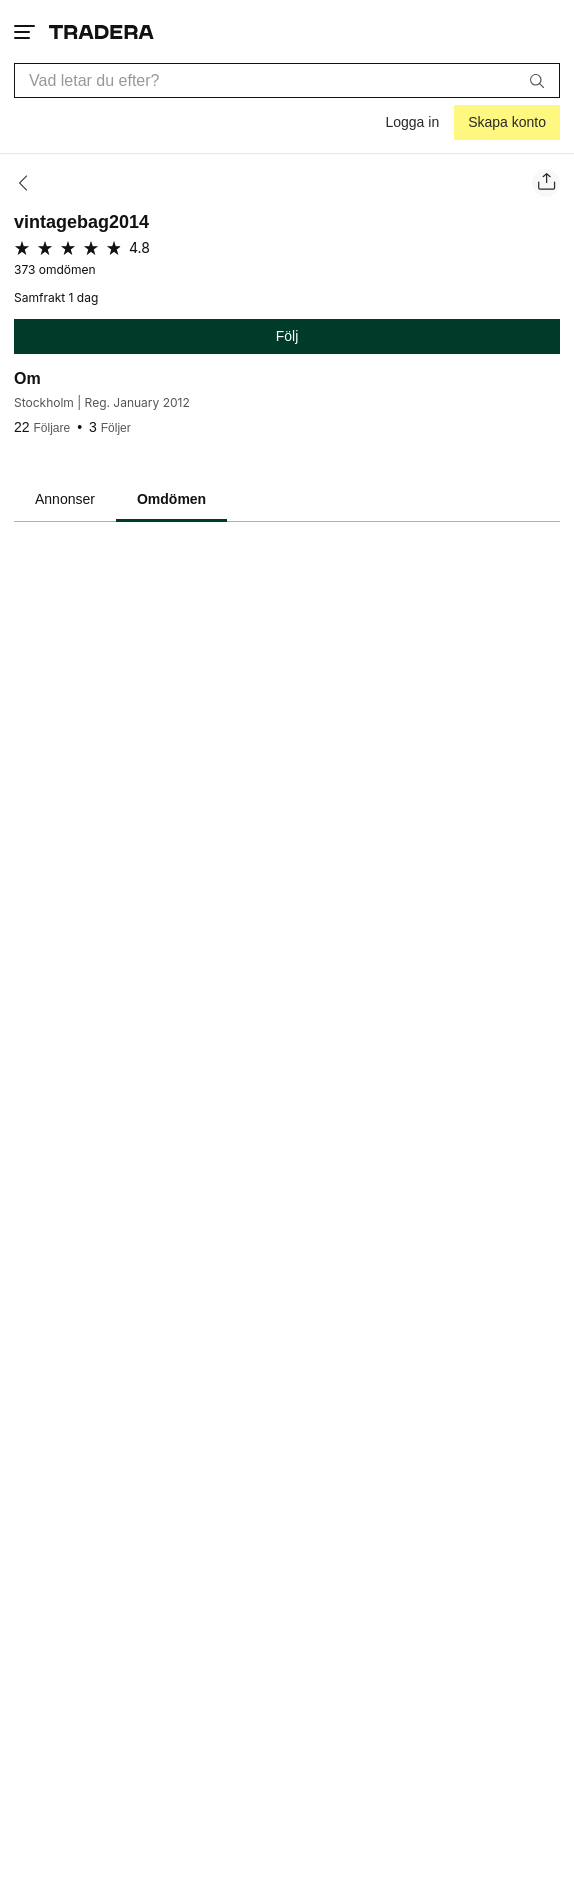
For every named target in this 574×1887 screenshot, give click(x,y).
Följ (287, 336)
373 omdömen (55, 270)
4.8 (139, 247)
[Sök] (537, 80)
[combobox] (287, 80)
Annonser (65, 499)
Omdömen (171, 499)
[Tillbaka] (29, 183)
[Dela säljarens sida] (546, 183)
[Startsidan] (101, 31)
